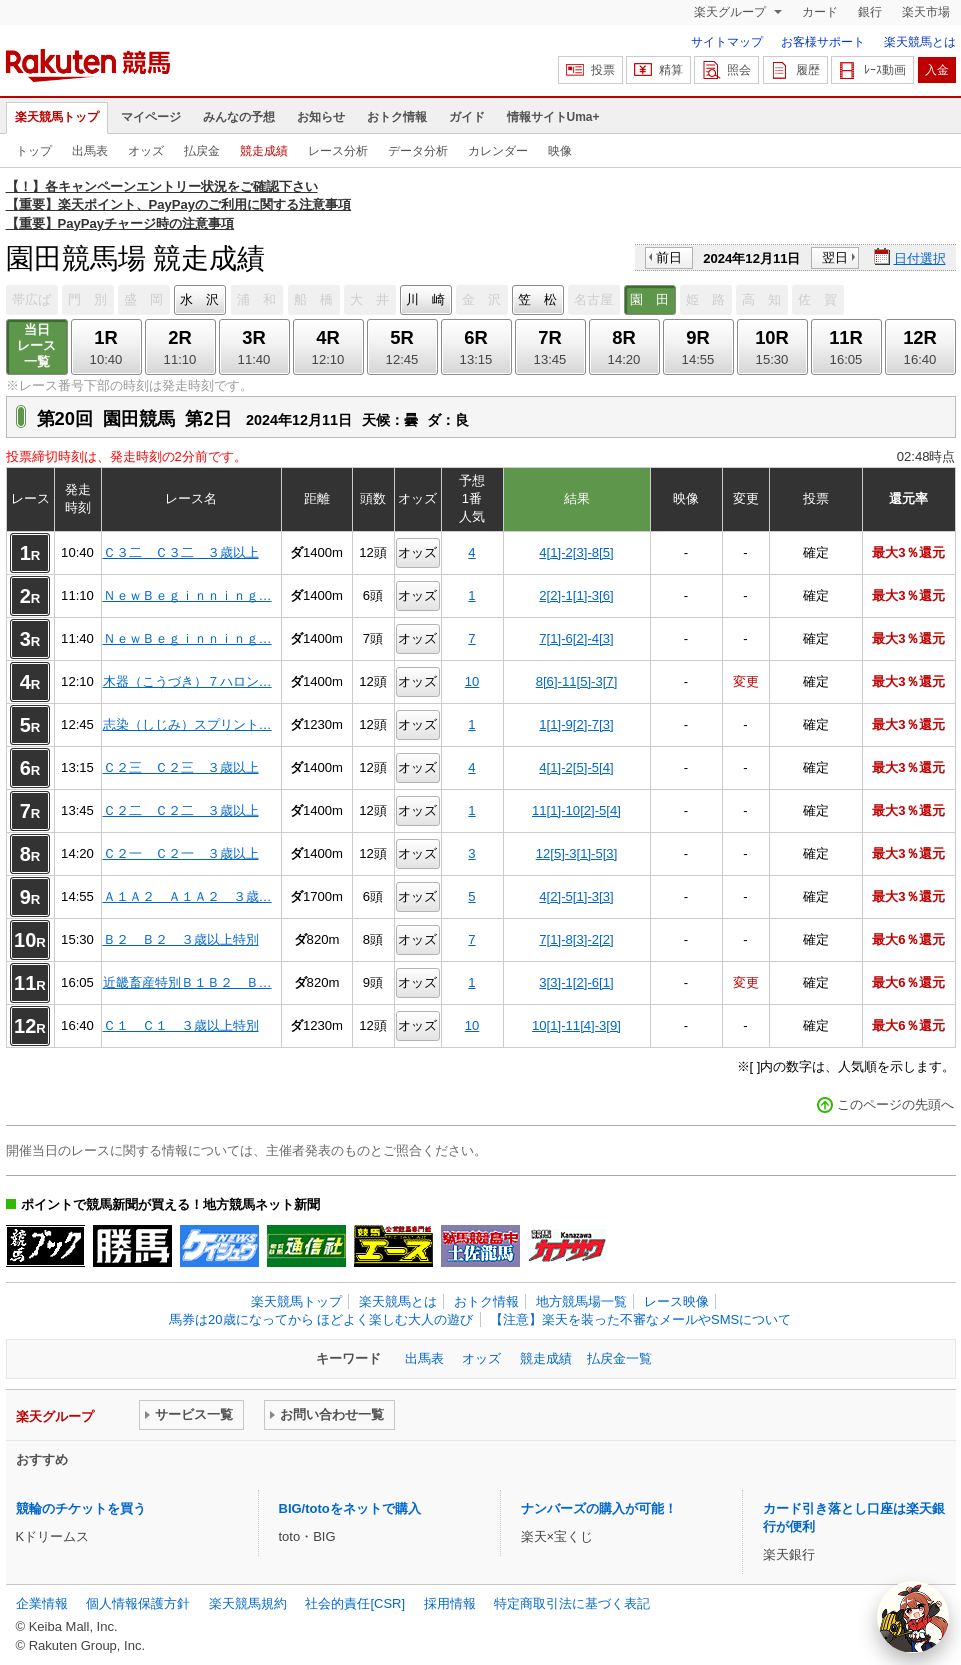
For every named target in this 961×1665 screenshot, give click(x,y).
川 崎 (425, 299)
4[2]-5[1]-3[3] (576, 896)
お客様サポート (823, 42)
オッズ (146, 151)
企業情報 (42, 1603)
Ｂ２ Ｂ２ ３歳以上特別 (181, 939)
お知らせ (321, 117)
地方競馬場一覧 (581, 1301)
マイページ (151, 117)
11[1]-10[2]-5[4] (576, 810)
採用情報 (450, 1603)
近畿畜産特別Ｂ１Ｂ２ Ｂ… (187, 982)
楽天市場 (926, 12)
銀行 (870, 12)
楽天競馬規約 (248, 1603)
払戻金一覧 (619, 1358)
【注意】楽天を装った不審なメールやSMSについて (640, 1319)
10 (472, 681)
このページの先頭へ (895, 1104)
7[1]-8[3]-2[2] (576, 939)
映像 (560, 151)
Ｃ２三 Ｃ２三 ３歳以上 (181, 767)
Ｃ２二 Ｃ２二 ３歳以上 (181, 810)
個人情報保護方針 (138, 1603)
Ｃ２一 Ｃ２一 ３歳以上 (181, 853)
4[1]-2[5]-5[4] (576, 767)
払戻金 (202, 151)
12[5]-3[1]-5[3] (577, 853)
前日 (669, 257)
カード (820, 12)
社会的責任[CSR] (355, 1603)
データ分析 (418, 151)
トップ (34, 151)
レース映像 (676, 1301)
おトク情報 (397, 117)
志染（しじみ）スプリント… (187, 724)
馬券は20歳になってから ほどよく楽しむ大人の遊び (321, 1319)
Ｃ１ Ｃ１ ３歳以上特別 (181, 1025)
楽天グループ (731, 12)
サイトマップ (727, 42)
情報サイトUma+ (553, 117)
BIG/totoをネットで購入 (350, 1508)
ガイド (467, 117)
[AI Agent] (913, 1617)
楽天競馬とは (920, 42)
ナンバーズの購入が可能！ (599, 1508)
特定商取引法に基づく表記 (572, 1603)
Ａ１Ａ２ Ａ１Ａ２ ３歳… (187, 896)
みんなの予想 (239, 117)
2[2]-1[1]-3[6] (576, 595)
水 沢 (199, 299)
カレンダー (498, 151)
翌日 (835, 257)
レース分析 (338, 151)
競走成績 (264, 151)
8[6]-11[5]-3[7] (577, 681)
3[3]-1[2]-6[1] (576, 982)
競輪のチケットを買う (81, 1508)
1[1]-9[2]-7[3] (576, 724)
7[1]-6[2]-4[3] (576, 638)
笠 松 (537, 299)
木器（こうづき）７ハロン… (187, 681)
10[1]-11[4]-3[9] (576, 1025)
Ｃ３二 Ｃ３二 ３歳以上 (181, 552)
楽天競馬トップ (57, 117)
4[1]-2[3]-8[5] (576, 552)
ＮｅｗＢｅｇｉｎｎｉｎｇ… (187, 595)
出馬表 (90, 151)
